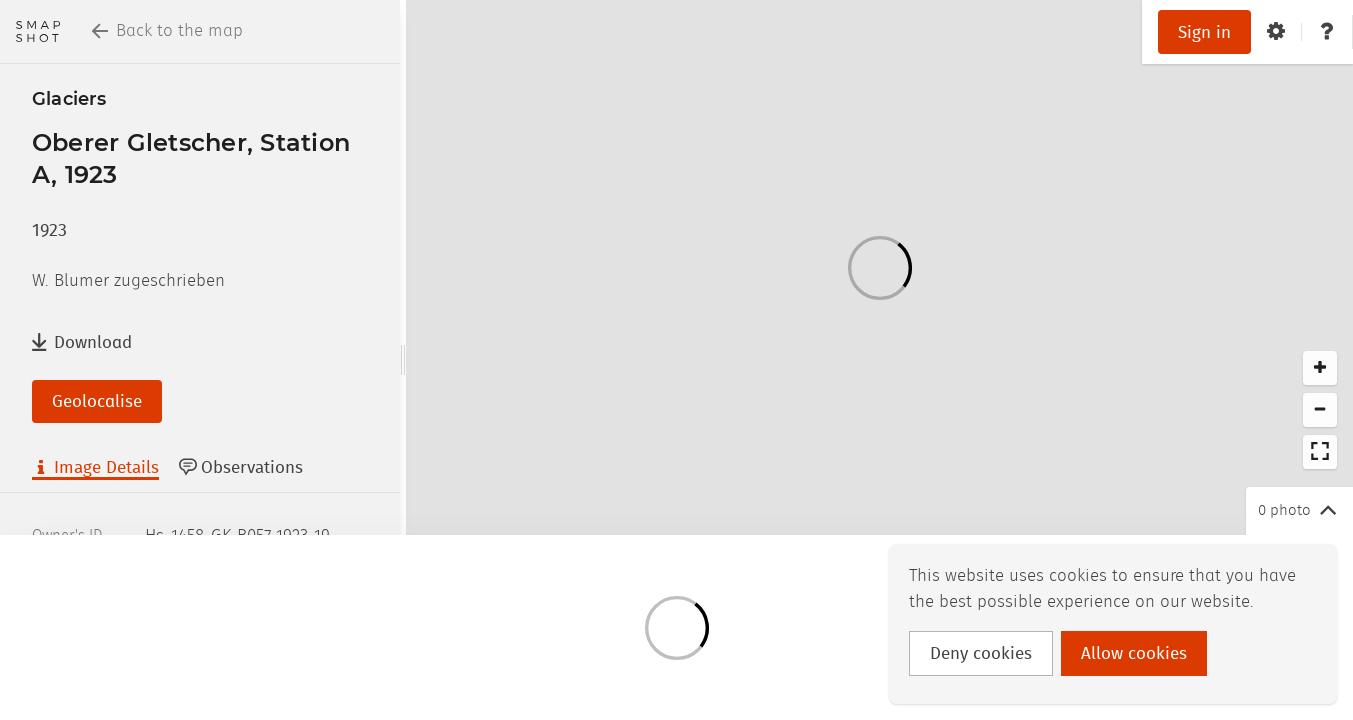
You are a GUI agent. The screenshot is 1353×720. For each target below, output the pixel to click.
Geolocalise (97, 402)
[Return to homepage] (38, 31)
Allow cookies (1134, 654)
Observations (241, 467)
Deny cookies (981, 654)
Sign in (1204, 33)
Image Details (95, 467)
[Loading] (879, 267)
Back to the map (167, 31)
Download (82, 342)
